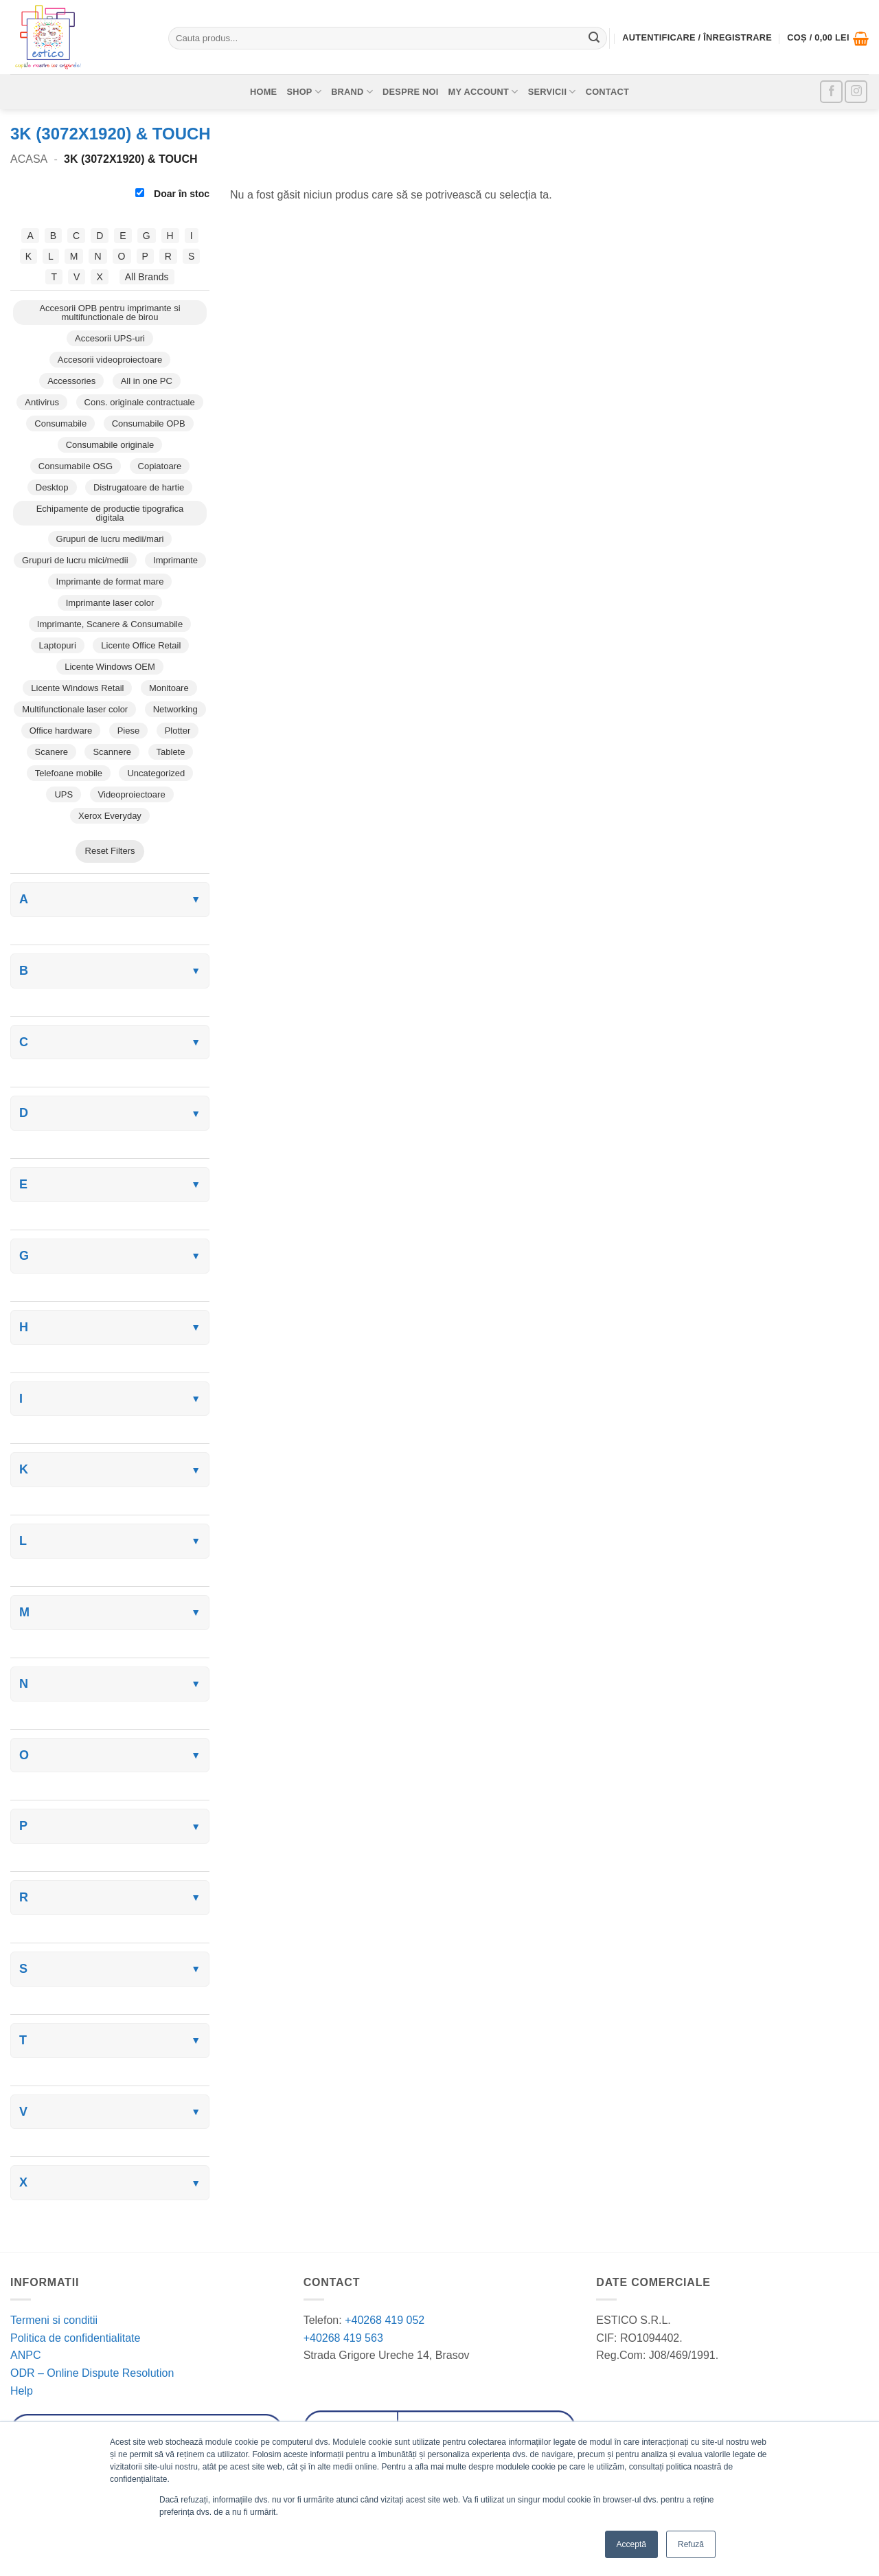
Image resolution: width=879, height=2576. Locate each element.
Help (21, 2391)
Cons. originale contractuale (139, 402)
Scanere (51, 752)
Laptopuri (57, 645)
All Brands (147, 276)
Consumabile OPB (148, 423)
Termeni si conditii (54, 2320)
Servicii (552, 91)
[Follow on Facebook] (831, 91)
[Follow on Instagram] (856, 91)
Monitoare (169, 688)
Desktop (52, 487)
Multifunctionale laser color (75, 709)
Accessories (71, 381)
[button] (828, 38)
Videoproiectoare (131, 794)
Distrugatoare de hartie (138, 487)
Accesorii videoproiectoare (110, 359)
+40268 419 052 (383, 2320)
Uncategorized (156, 773)
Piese (128, 730)
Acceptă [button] (631, 2544)
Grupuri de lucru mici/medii (75, 560)
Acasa (28, 159)
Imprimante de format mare (110, 581)
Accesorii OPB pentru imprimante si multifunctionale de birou (109, 312)
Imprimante (175, 560)
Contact (607, 92)
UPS (63, 794)
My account (483, 91)
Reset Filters (110, 851)
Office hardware (61, 730)
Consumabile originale (110, 445)
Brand (352, 91)
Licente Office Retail (141, 645)
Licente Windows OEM (110, 667)
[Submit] (594, 38)
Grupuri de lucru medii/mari (110, 539)
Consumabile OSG (75, 466)
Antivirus (42, 402)
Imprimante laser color (110, 603)
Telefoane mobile (68, 773)
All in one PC (146, 381)
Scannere (112, 752)
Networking (175, 709)
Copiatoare (160, 466)
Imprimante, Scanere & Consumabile (110, 624)
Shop (303, 91)
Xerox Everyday (109, 816)
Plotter (178, 730)
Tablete (171, 752)
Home (263, 92)
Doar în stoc (172, 193)
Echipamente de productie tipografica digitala (110, 513)
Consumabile (60, 423)
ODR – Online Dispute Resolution (92, 2373)
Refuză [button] (691, 2544)
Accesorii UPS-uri (110, 338)
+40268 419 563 (343, 2338)
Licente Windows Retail (77, 688)
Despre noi (411, 92)
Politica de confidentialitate (75, 2338)
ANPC (25, 2355)
